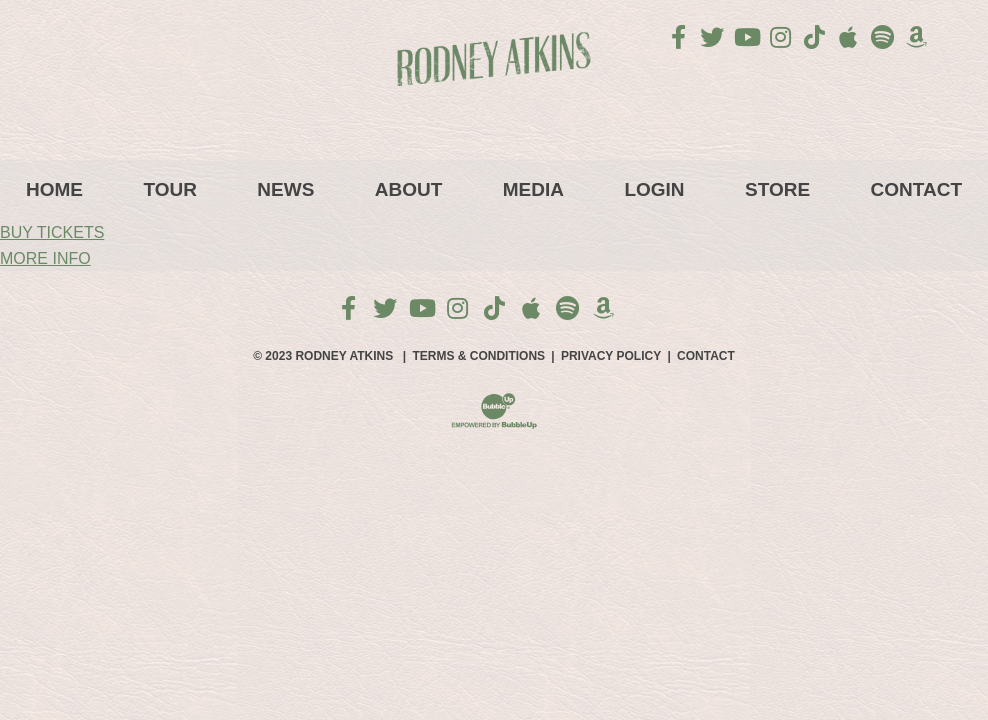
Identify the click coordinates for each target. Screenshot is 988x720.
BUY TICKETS (52, 232)
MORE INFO (45, 258)
